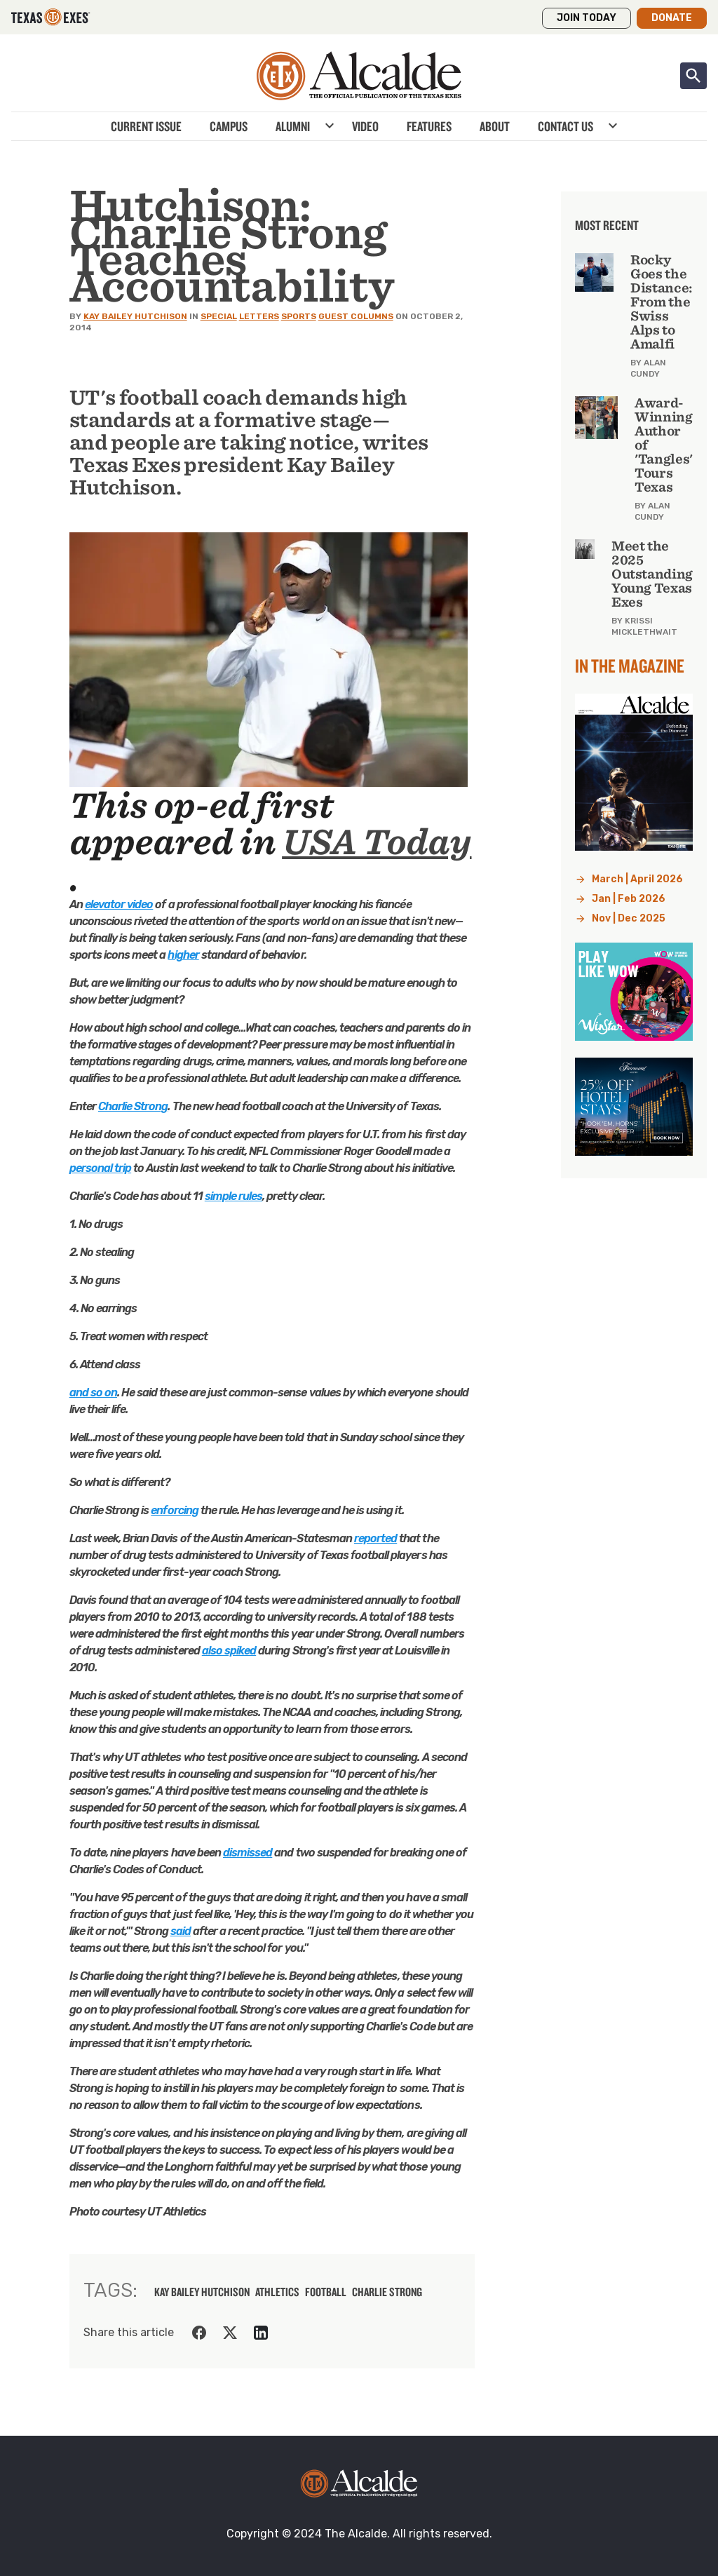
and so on (93, 1392)
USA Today (376, 841)
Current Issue (146, 126)
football (325, 2292)
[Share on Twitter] (230, 2332)
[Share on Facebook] (199, 2332)
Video (365, 126)
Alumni (293, 126)
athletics (277, 2292)
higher (183, 955)
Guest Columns (355, 316)
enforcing (174, 1510)
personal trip (100, 1168)
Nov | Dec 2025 (628, 918)
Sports (298, 316)
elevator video (119, 904)
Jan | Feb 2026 (628, 899)
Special (219, 316)
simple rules (233, 1196)
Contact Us (565, 126)
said (180, 1931)
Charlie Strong (133, 1106)
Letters (259, 316)
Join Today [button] (586, 18)
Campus (229, 126)
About (495, 126)
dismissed (247, 1852)
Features (429, 126)
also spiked (229, 1650)
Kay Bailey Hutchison (135, 316)
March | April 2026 (637, 879)
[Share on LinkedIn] (260, 2332)
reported (375, 1538)
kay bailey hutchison (202, 2292)
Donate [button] (671, 18)
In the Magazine (629, 665)
